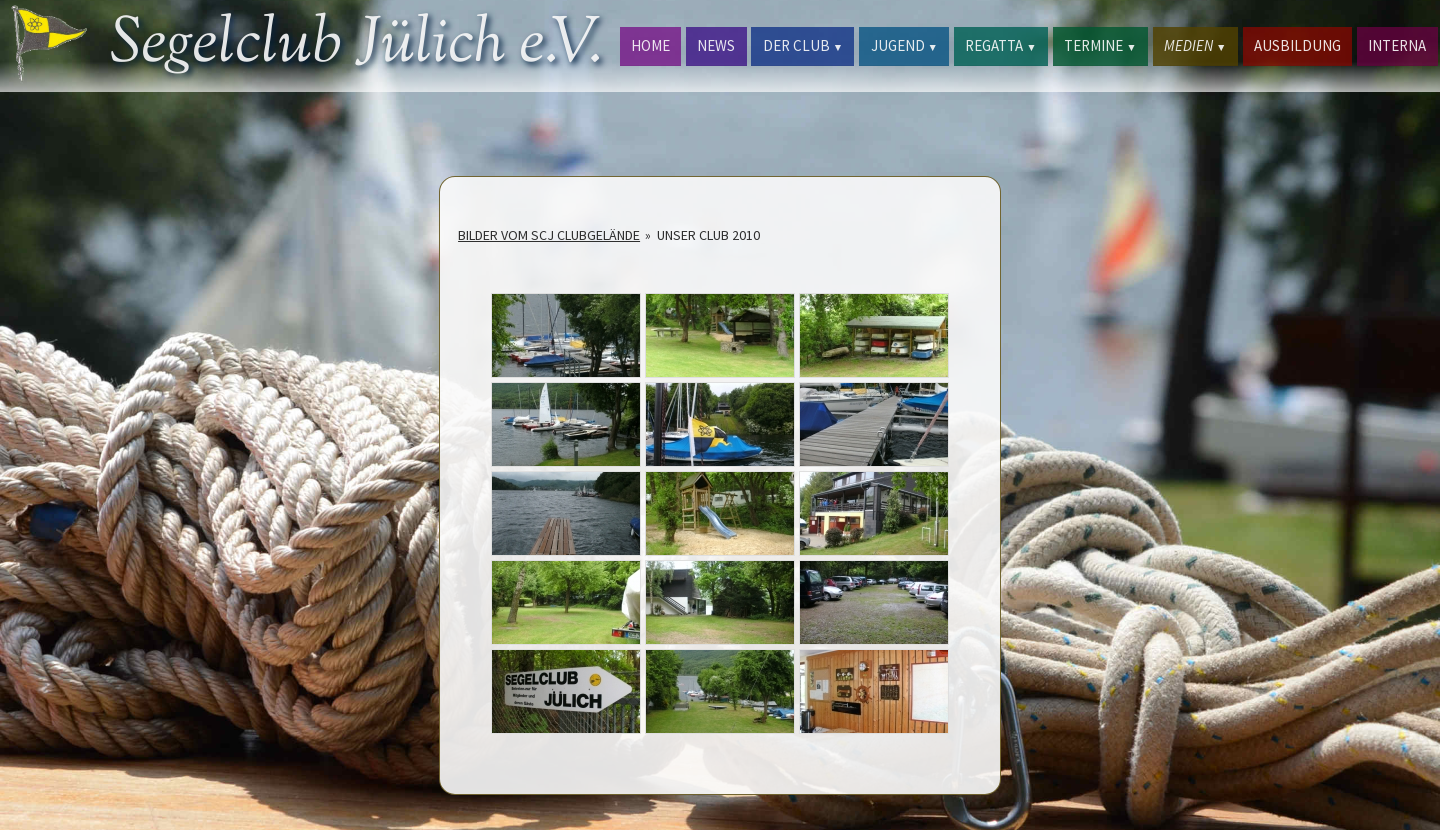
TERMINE (1100, 45)
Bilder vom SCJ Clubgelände (549, 235)
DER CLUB (803, 45)
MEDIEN (1195, 45)
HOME (650, 45)
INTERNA (1397, 45)
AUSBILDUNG (1297, 45)
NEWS (716, 45)
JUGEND (904, 45)
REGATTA (1000, 45)
